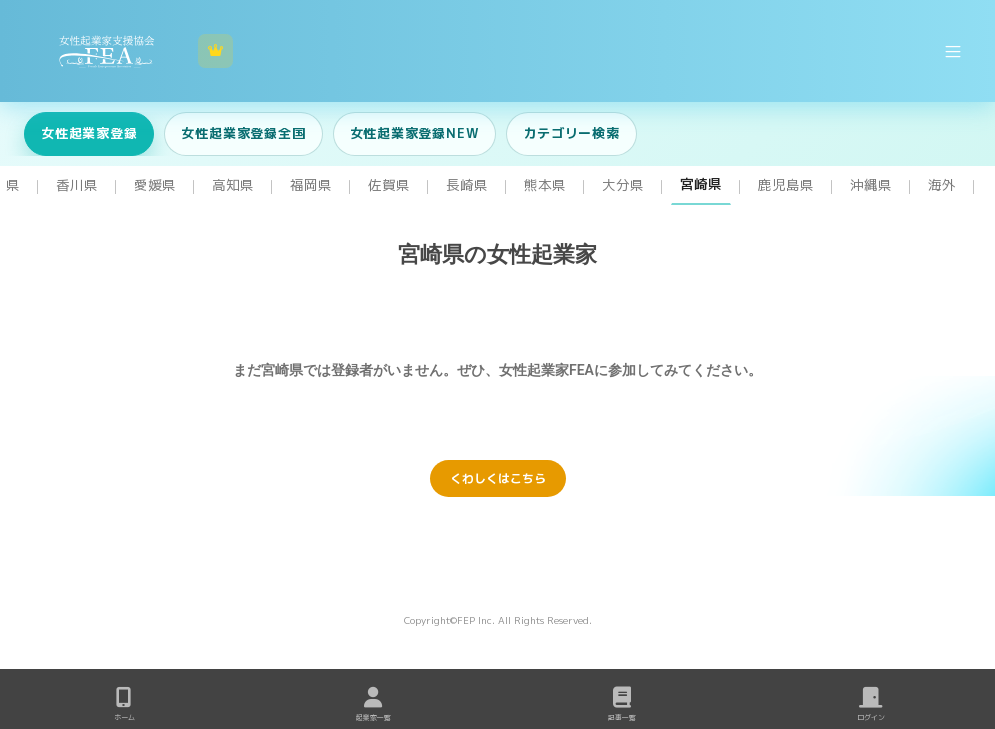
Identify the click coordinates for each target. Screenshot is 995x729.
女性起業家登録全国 (243, 133)
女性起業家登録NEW (415, 133)
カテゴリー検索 (571, 133)
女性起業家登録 (89, 133)
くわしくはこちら (498, 478)
